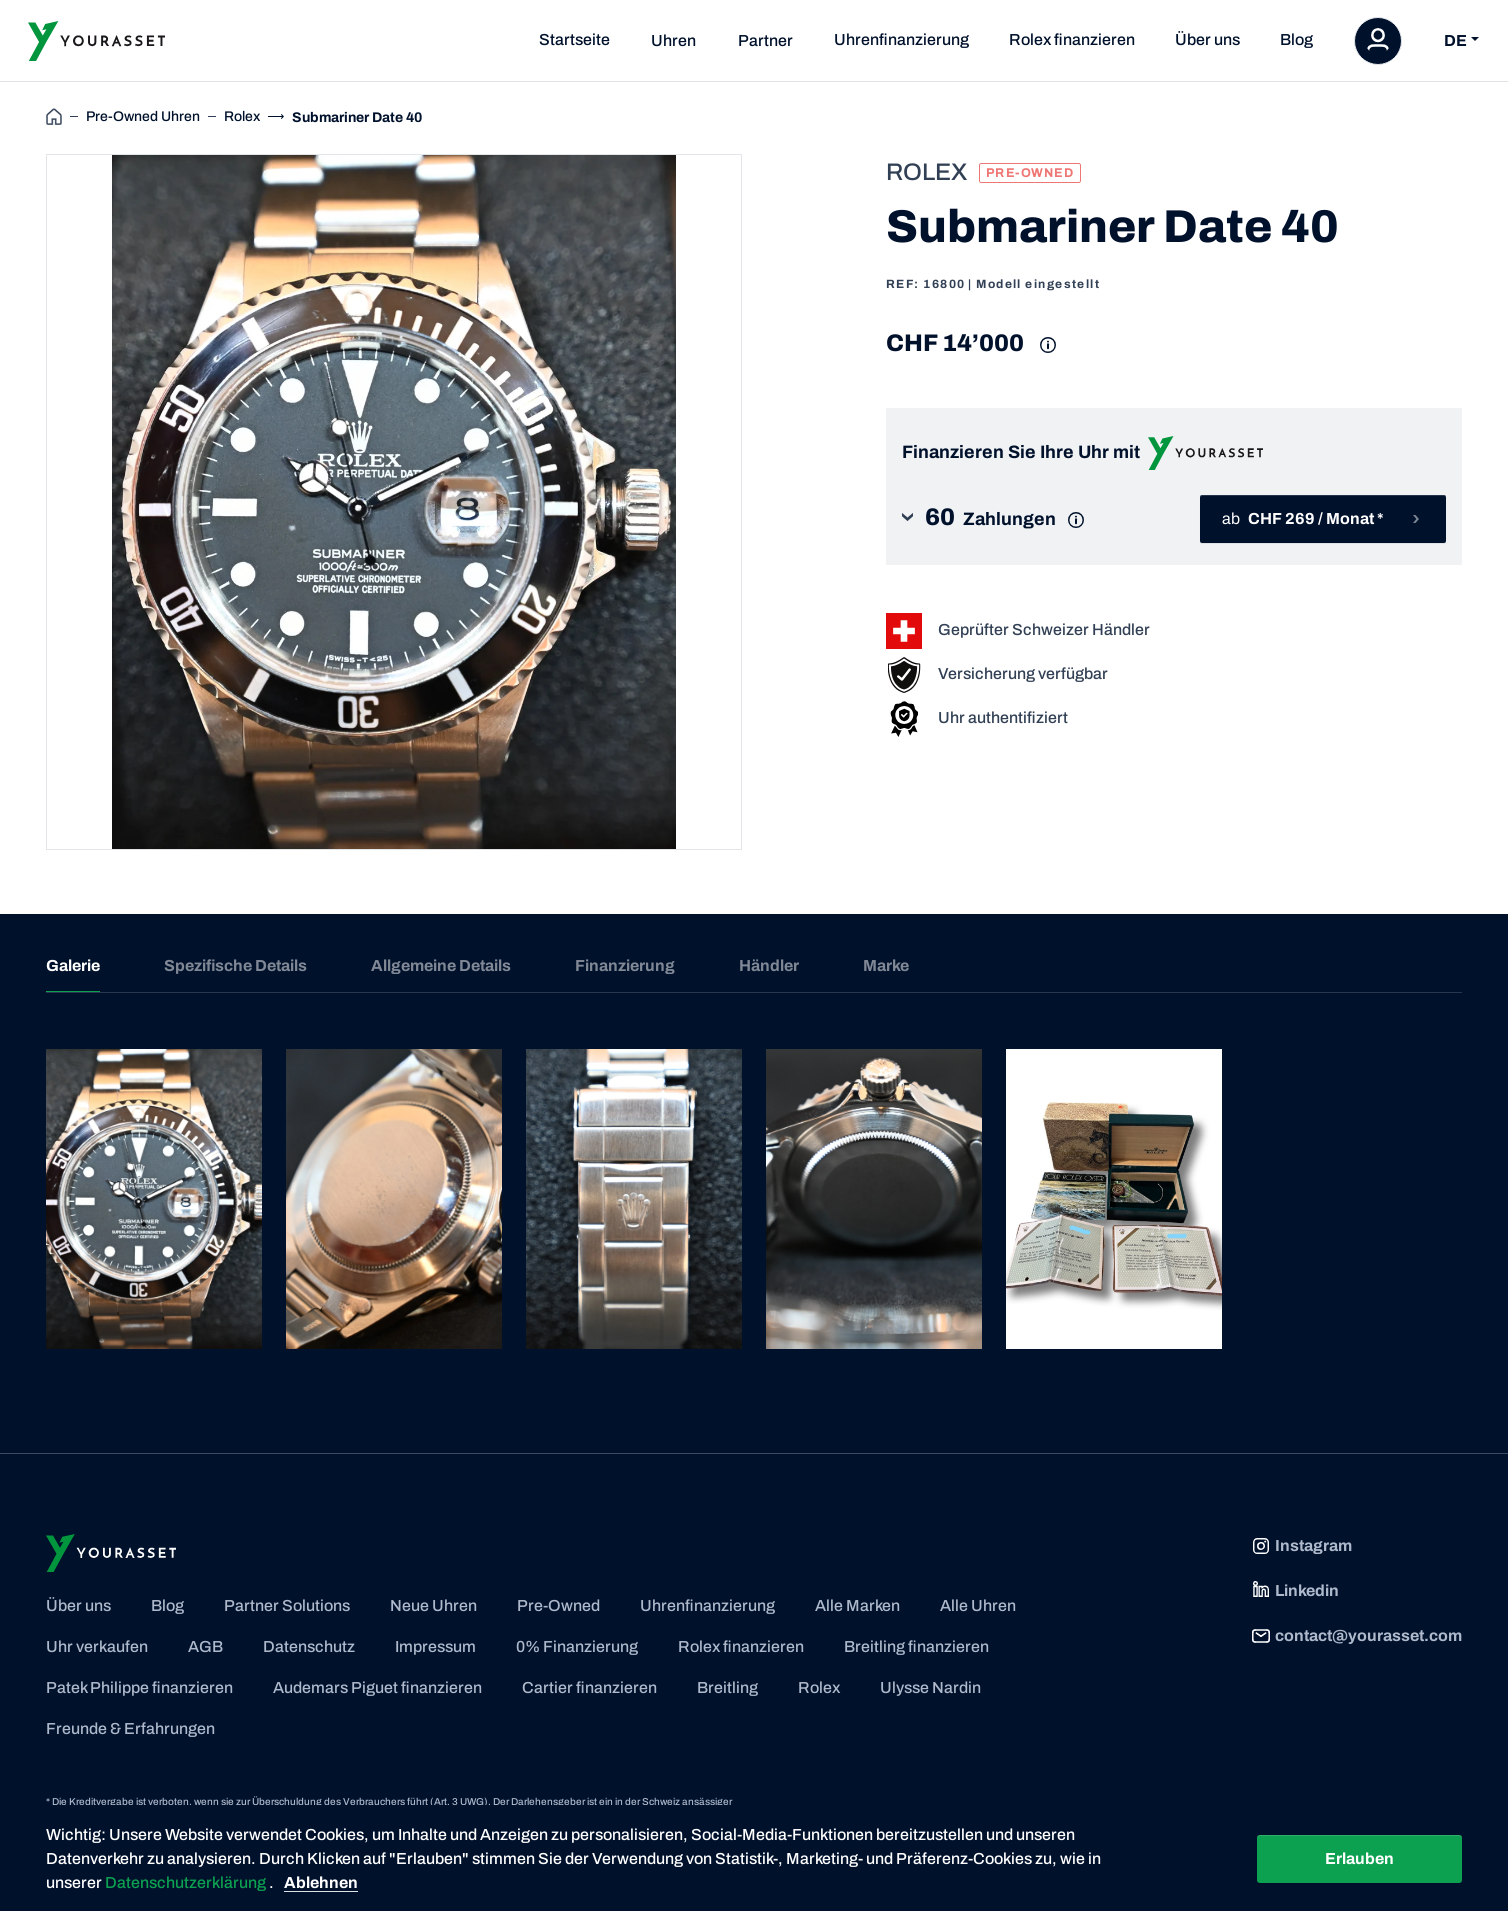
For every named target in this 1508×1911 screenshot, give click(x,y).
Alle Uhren (978, 1605)
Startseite (574, 39)
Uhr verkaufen (97, 1646)
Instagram (1301, 1546)
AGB (205, 1646)
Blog (1296, 39)
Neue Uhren (433, 1605)
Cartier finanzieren (589, 1687)
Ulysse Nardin (930, 1687)
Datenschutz (309, 1646)
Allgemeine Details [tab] (441, 965)
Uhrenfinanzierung (901, 39)
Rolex (819, 1687)
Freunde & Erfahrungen (130, 1728)
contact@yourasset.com (1356, 1636)
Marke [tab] (886, 965)
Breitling (727, 1687)
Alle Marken (857, 1605)
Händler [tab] (769, 965)
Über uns (1207, 39)
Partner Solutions (287, 1605)
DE (1455, 40)
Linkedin (1295, 1591)
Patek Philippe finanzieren (139, 1687)
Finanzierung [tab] (625, 965)
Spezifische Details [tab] (235, 965)
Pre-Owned (558, 1605)
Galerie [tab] (73, 965)
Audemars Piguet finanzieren (377, 1687)
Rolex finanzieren (1072, 39)
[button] (1008, 519)
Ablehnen (321, 1882)
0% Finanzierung (577, 1646)
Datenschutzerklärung (187, 1882)
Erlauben (1359, 1858)
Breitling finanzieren (916, 1646)
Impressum (435, 1646)
